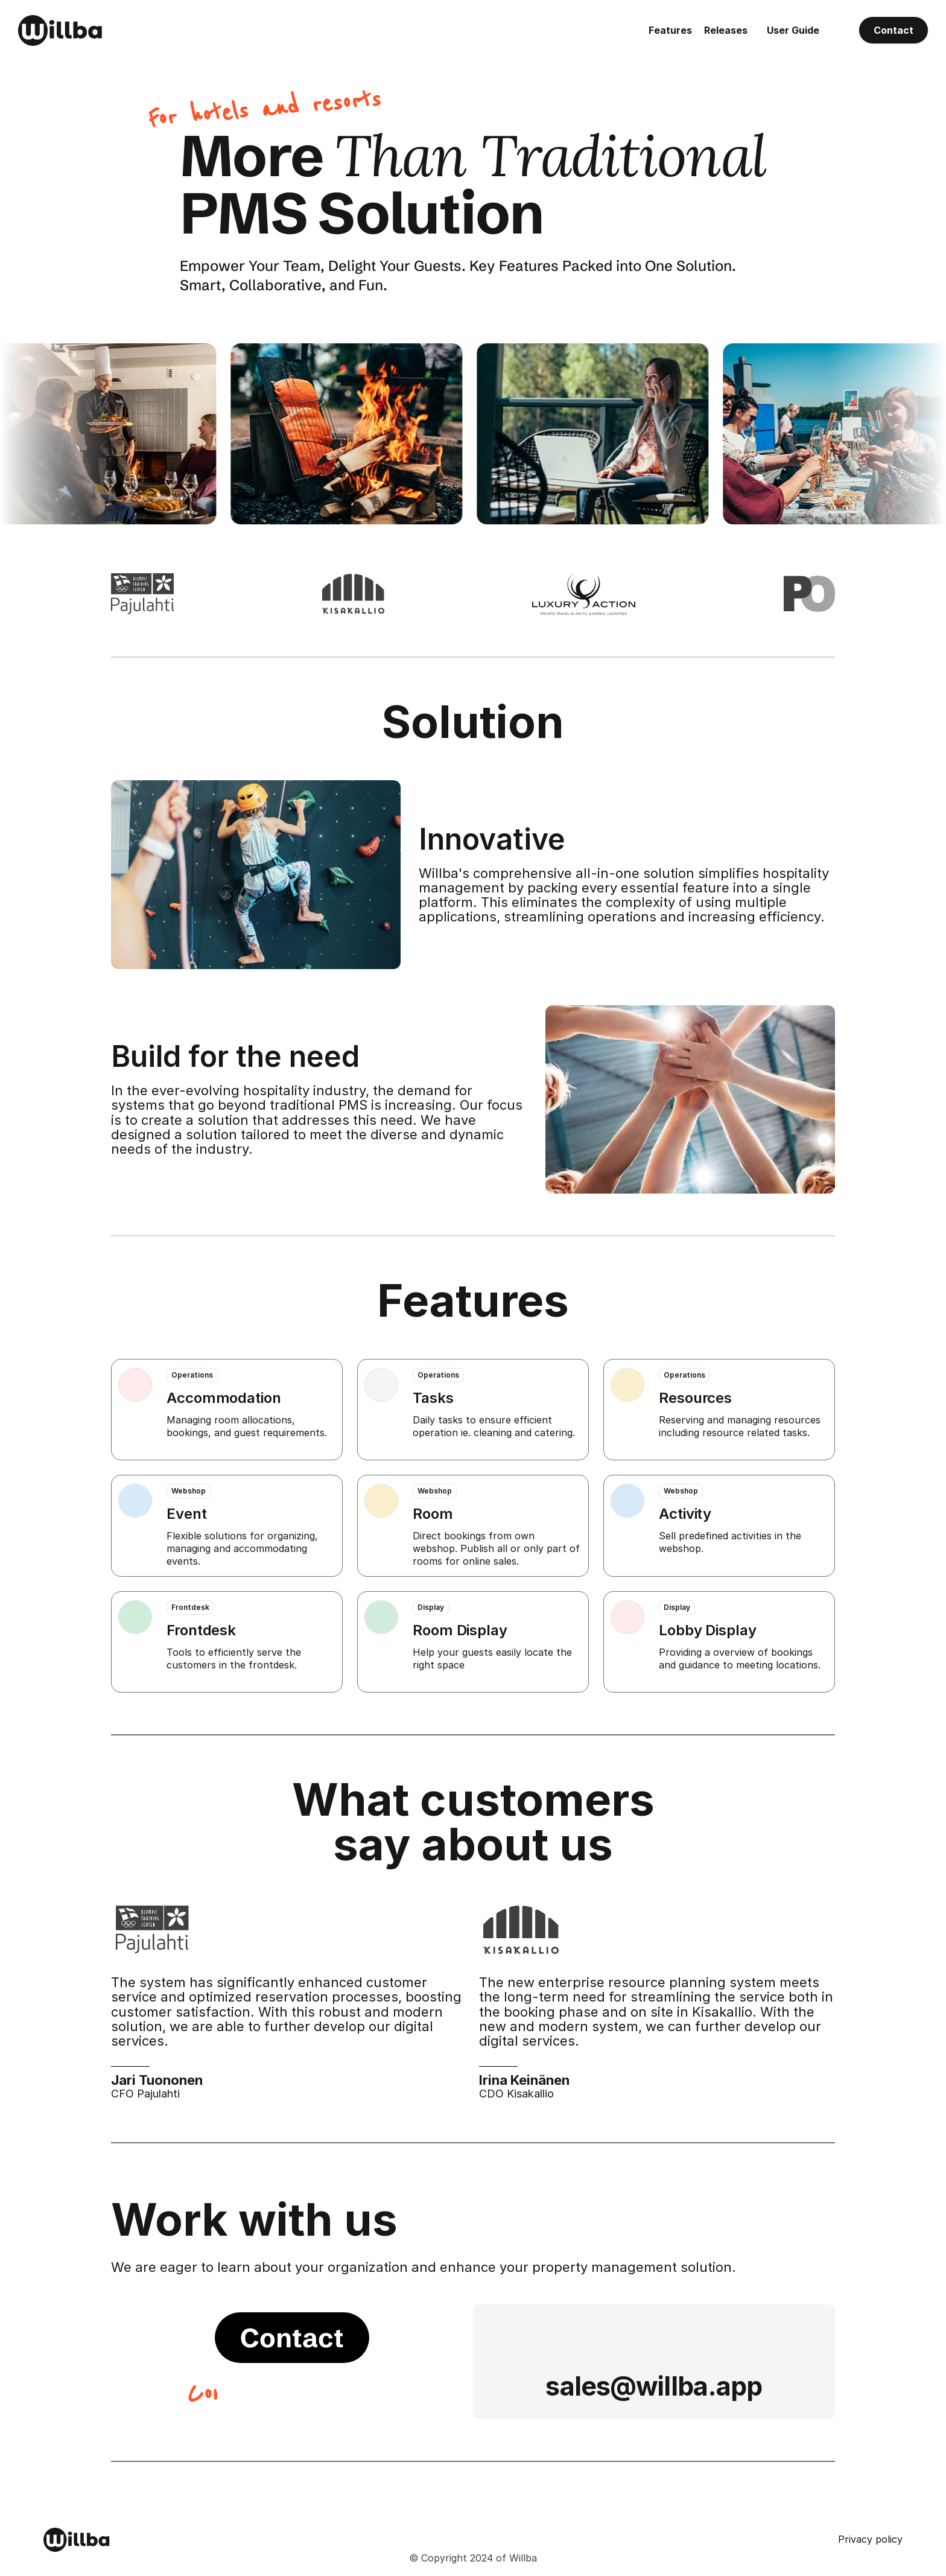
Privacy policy (870, 2539)
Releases (726, 30)
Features (670, 30)
